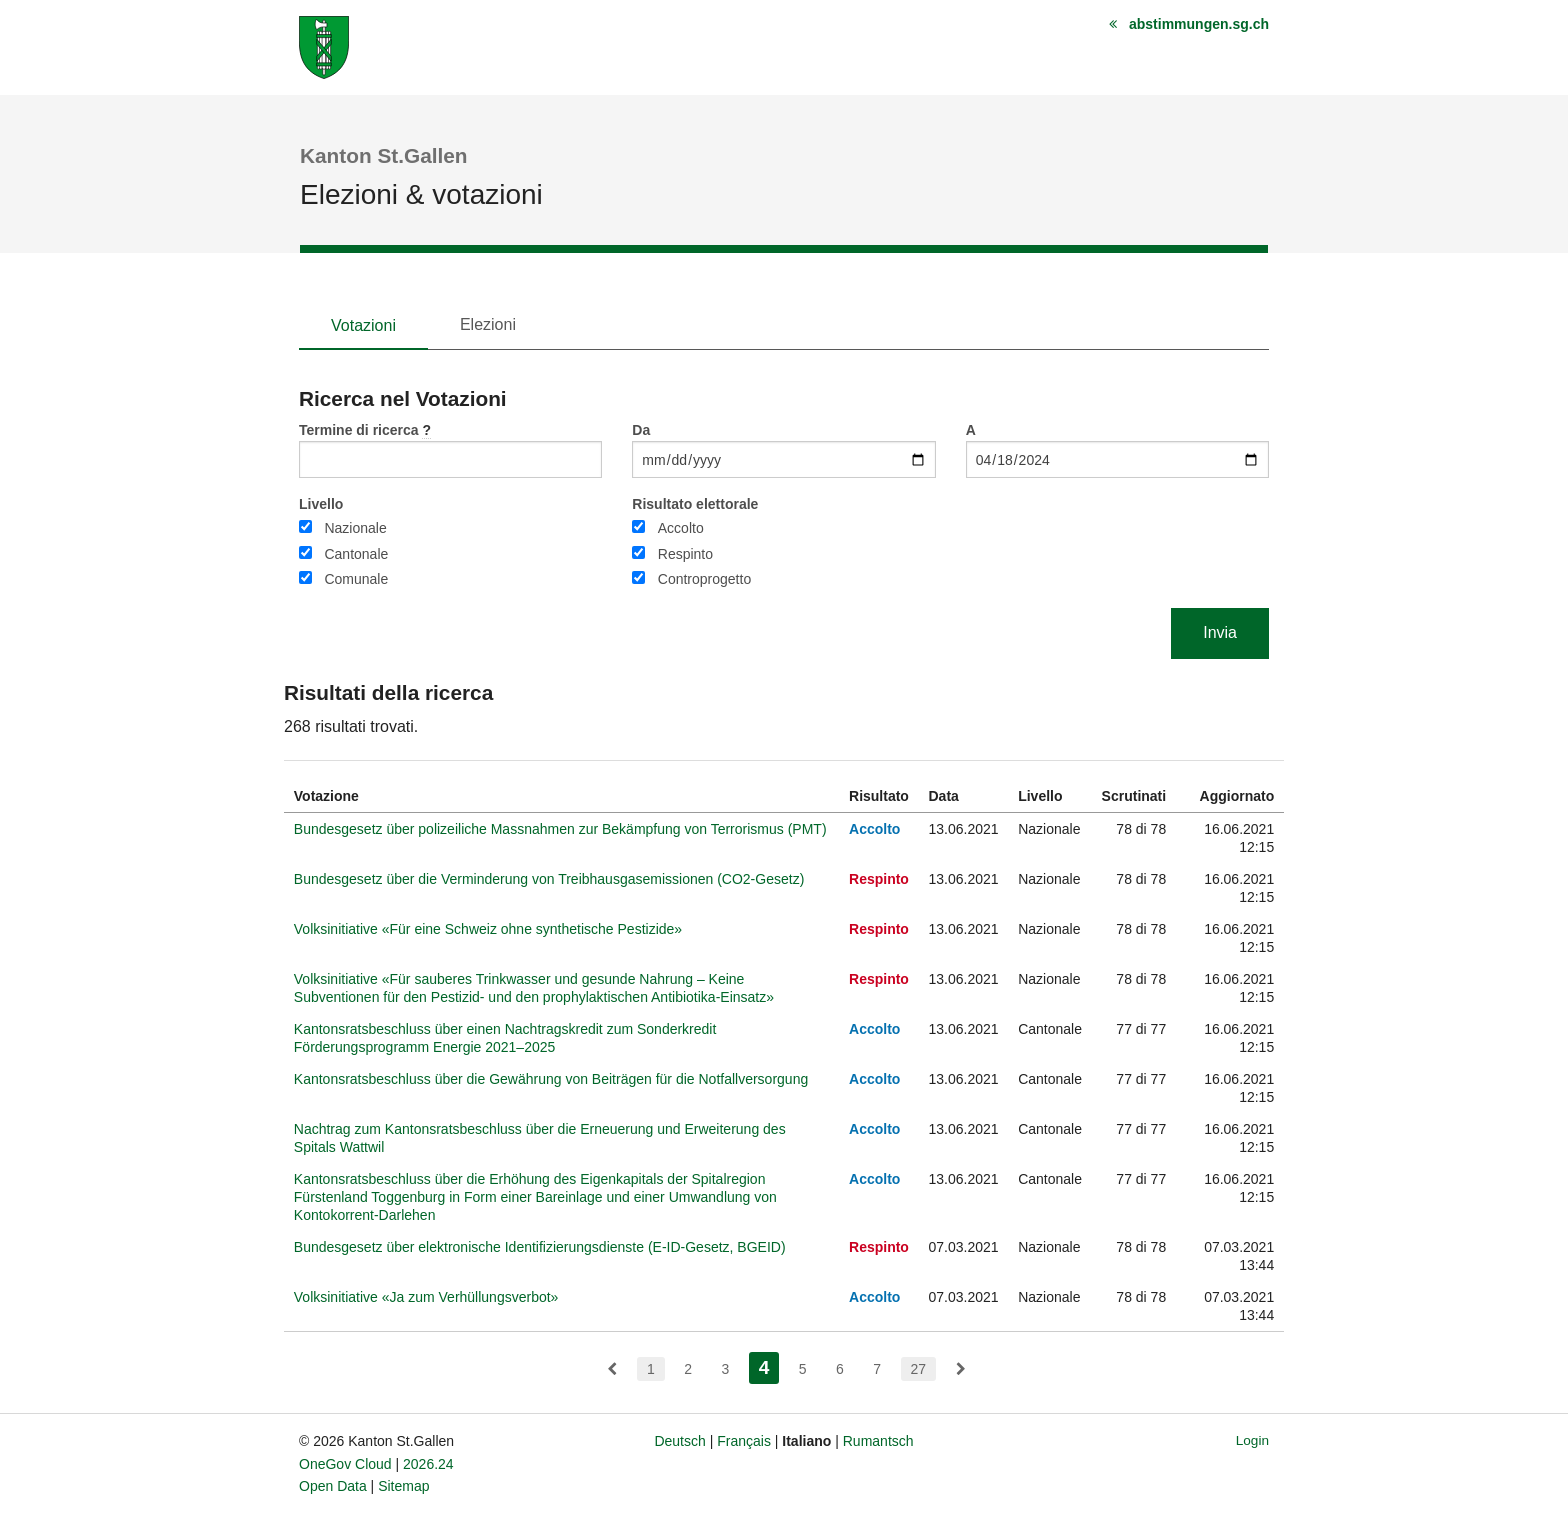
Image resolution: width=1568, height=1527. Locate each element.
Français (744, 1441)
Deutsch (679, 1441)
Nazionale (355, 528)
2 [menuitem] (688, 1369)
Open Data (333, 1486)
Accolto (681, 528)
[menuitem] (612, 1369)
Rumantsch (878, 1441)
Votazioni (363, 325)
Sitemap (403, 1486)
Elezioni (488, 324)
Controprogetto (704, 579)
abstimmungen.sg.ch (1199, 24)
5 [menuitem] (803, 1369)
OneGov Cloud (345, 1464)
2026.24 (428, 1464)
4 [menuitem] (769, 1365)
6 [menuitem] (840, 1369)
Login (1252, 1440)
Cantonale (356, 554)
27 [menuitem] (919, 1369)
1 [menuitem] (651, 1369)
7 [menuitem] (877, 1369)
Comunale (356, 579)
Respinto (685, 554)
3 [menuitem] (725, 1369)
